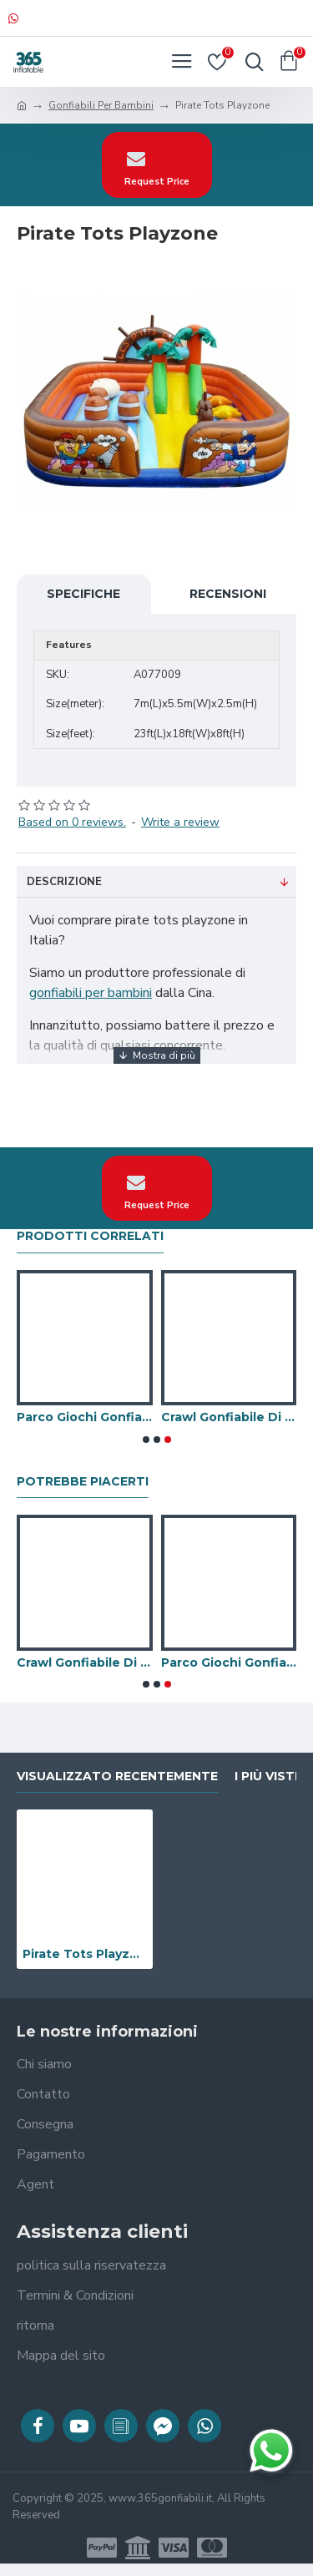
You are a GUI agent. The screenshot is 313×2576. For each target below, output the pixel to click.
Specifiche (83, 593)
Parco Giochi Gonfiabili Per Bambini (85, 1417)
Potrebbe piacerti (83, 1482)
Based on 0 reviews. (72, 822)
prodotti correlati (90, 1236)
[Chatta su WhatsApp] (271, 2451)
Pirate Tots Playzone (85, 1953)
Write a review (180, 822)
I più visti (266, 1776)
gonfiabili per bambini (90, 993)
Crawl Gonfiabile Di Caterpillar (229, 1417)
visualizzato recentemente (117, 1776)
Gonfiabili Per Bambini (101, 105)
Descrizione (64, 881)
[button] (146, 1439)
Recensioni (227, 593)
